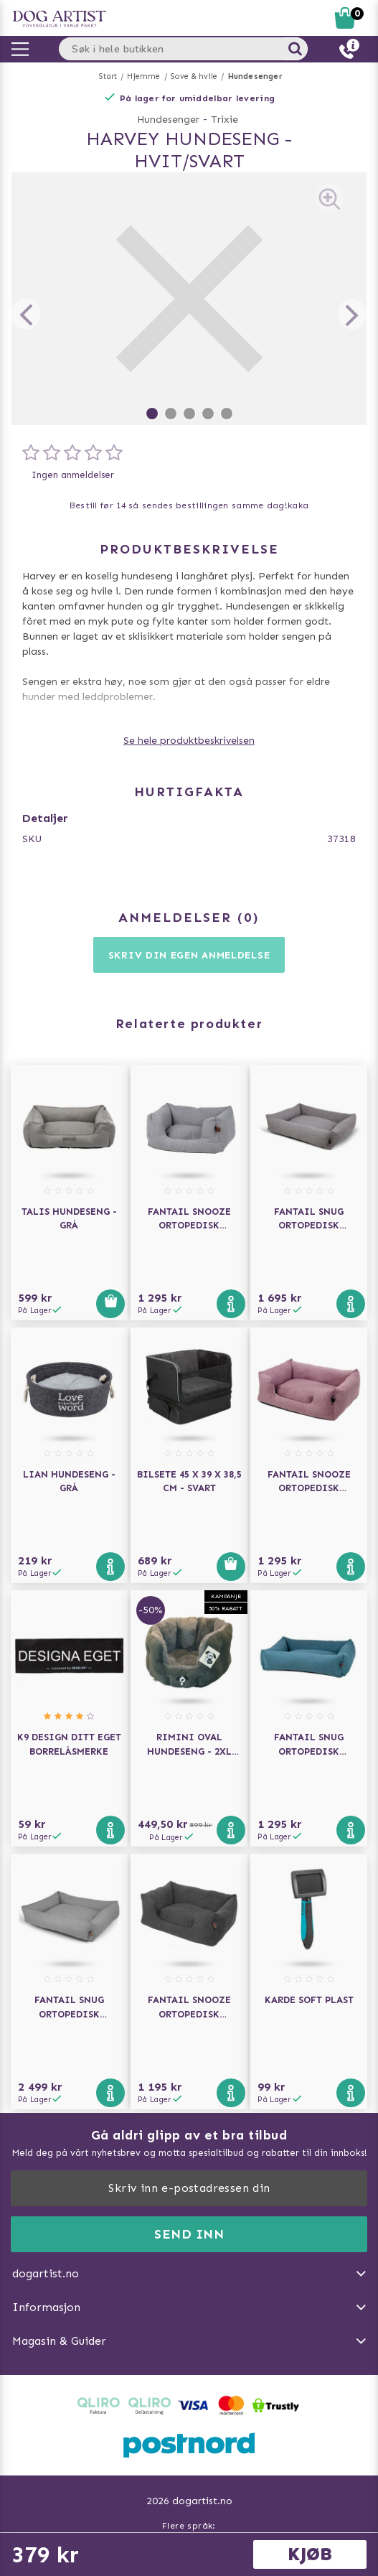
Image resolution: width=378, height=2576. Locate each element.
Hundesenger (255, 76)
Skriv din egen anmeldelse (189, 955)
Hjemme (143, 76)
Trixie (224, 119)
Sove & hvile (194, 76)
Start (108, 76)
